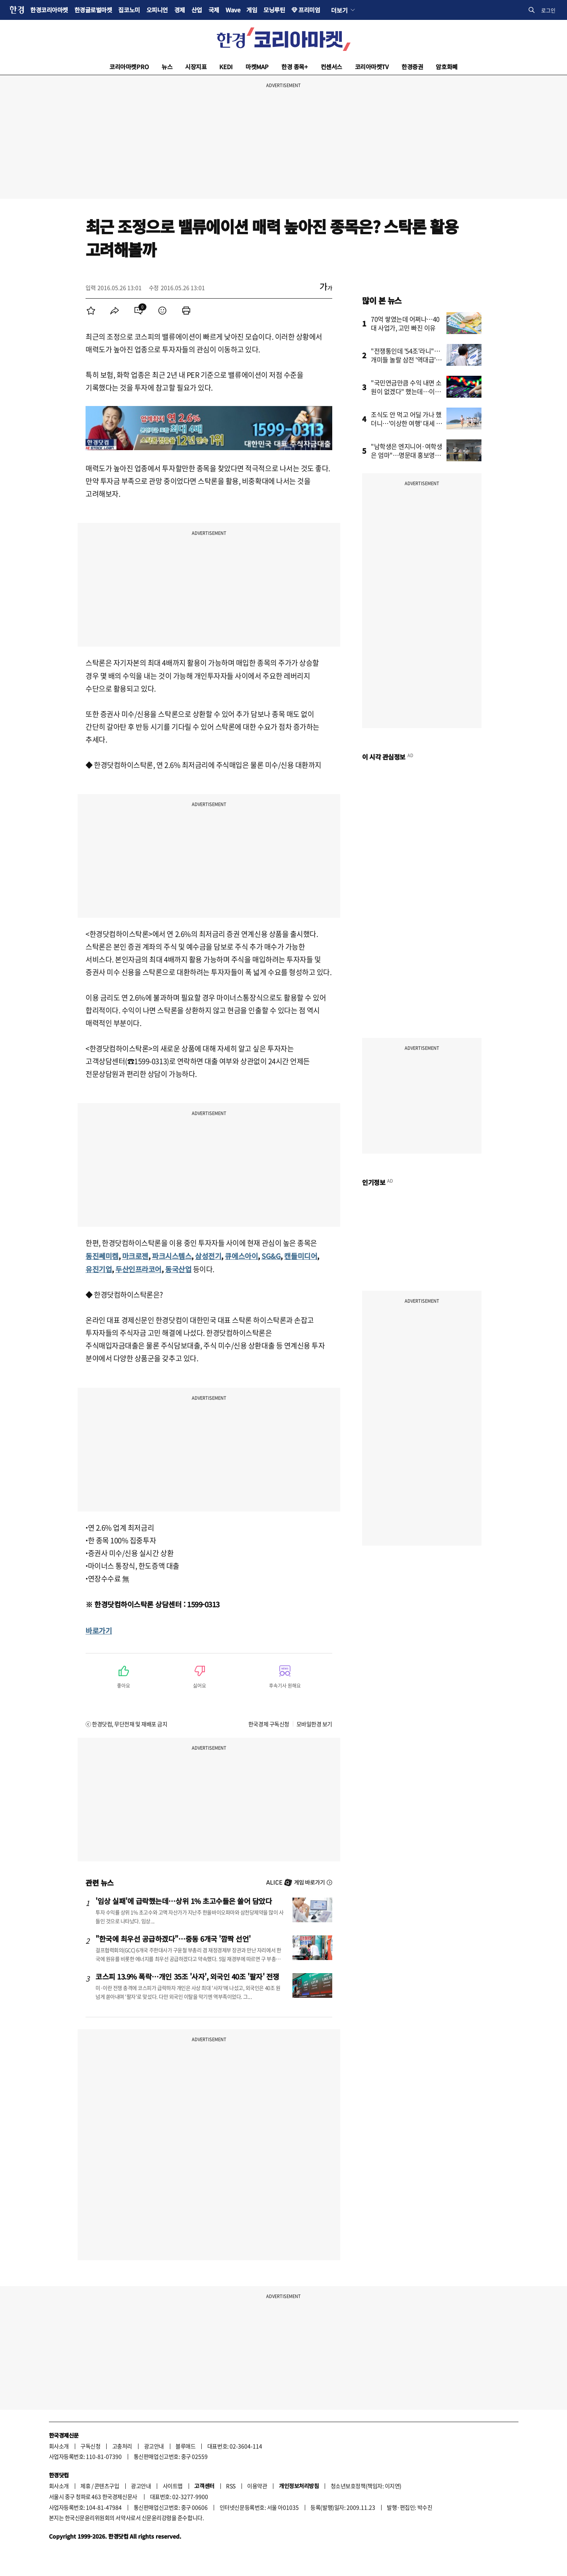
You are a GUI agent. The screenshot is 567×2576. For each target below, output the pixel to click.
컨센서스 (331, 66)
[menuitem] (91, 311)
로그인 (548, 10)
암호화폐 (446, 66)
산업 (196, 10)
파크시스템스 (171, 1256)
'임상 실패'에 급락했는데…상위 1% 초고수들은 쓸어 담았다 (183, 1901)
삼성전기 (208, 1256)
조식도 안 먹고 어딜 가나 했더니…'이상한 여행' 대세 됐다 (406, 423)
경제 (179, 10)
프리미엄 (309, 10)
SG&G (271, 1256)
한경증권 (412, 66)
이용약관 (257, 2486)
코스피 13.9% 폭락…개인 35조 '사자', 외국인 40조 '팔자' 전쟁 (187, 1976)
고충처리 (122, 2446)
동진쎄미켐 (102, 1256)
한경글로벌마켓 (93, 10)
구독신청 (90, 2446)
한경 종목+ (294, 66)
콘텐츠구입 (106, 2486)
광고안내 (154, 2446)
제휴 (85, 2486)
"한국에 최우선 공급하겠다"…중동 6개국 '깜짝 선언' (173, 1938)
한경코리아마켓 (49, 10)
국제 (213, 10)
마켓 (257, 66)
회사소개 (59, 2446)
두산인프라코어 (138, 1269)
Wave (233, 10)
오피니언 (157, 10)
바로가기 (99, 1630)
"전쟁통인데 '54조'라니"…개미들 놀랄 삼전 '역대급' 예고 (405, 359)
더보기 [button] (339, 10)
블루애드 (185, 2446)
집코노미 (129, 10)
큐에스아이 (241, 1256)
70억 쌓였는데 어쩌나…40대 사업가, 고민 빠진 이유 (405, 323)
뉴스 (167, 66)
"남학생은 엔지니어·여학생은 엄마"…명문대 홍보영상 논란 (406, 454)
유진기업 (99, 1269)
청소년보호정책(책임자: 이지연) (366, 2486)
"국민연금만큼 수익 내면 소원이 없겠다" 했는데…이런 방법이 (406, 391)
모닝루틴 (274, 10)
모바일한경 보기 (314, 1724)
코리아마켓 (129, 66)
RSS (231, 2486)
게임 (251, 10)
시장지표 (196, 66)
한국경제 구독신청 (268, 1724)
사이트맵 (173, 2486)
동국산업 (178, 1269)
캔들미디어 (300, 1256)
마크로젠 (135, 1256)
